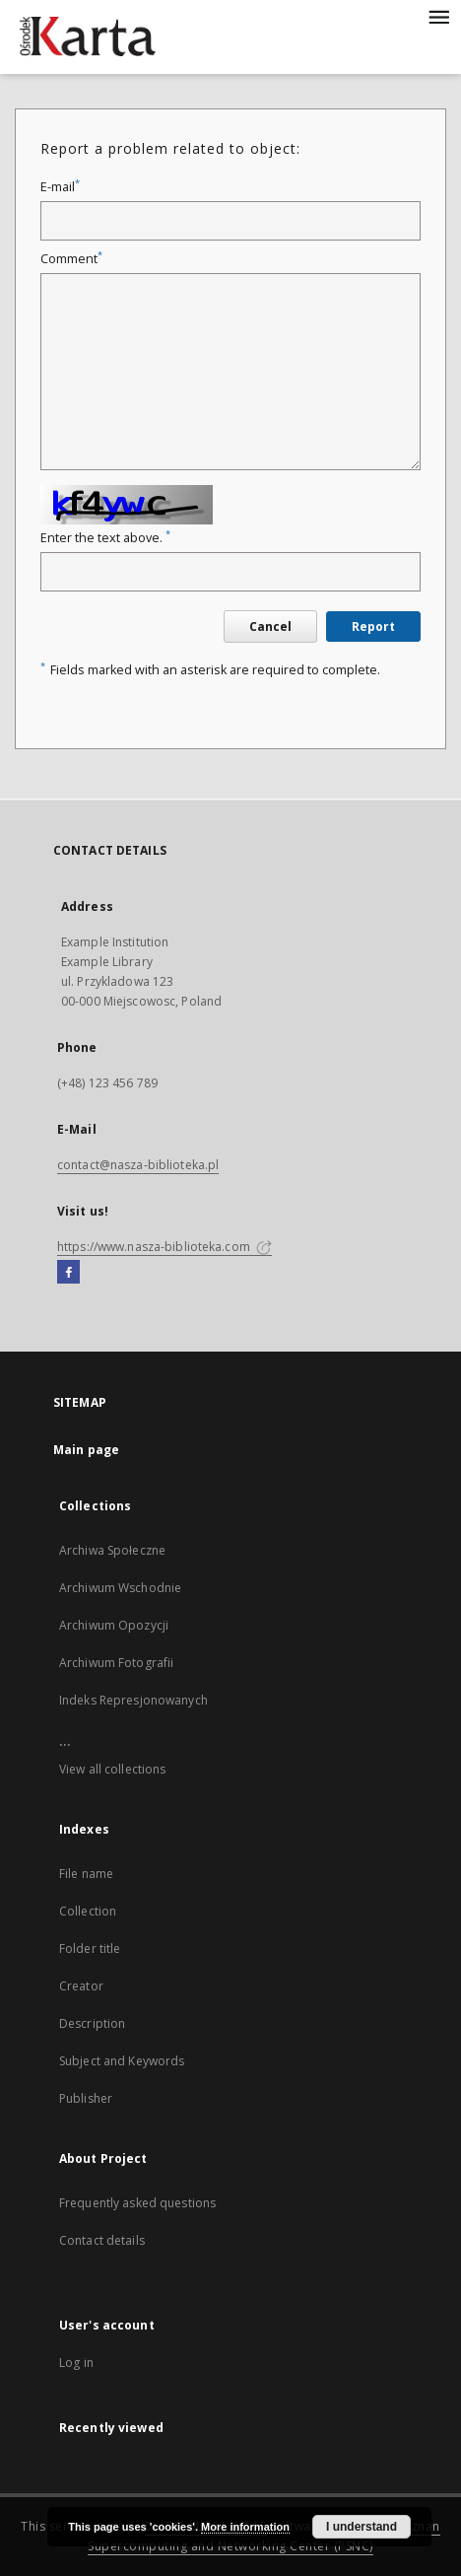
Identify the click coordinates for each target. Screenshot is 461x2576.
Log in (76, 2362)
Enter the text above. (105, 537)
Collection (87, 1911)
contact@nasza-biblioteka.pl (138, 1164)
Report (373, 626)
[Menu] (438, 16)
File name (86, 1873)
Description (92, 2023)
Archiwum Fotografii (116, 1662)
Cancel (270, 626)
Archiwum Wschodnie (120, 1587)
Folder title (89, 1948)
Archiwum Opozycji (113, 1625)
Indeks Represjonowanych (133, 1700)
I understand (361, 2527)
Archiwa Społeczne (112, 1550)
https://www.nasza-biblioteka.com (164, 1246)
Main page (86, 1449)
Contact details (102, 2240)
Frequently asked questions (137, 2202)
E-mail (60, 186)
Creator (81, 1986)
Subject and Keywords (121, 2061)
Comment (71, 258)
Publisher (85, 2098)
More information (245, 2527)
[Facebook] (68, 1273)
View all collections (112, 1769)
